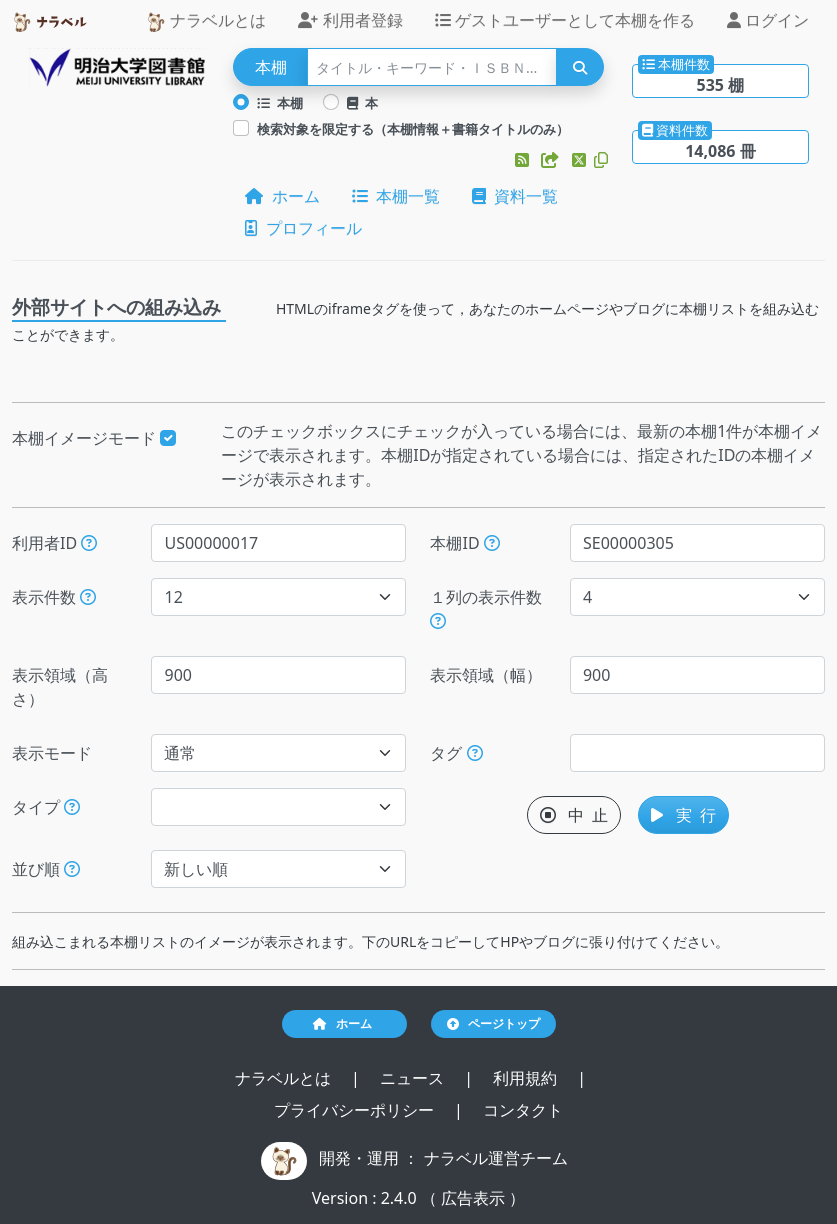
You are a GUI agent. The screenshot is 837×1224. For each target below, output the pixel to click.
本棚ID (464, 543)
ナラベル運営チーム (496, 1158)
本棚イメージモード (94, 438)
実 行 (683, 815)
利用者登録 (350, 20)
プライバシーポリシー (356, 1110)
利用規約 (527, 1078)
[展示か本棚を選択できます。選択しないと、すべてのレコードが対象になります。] (72, 807)
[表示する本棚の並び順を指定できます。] (72, 869)
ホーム (282, 196)
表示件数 (54, 597)
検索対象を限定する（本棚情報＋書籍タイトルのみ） (413, 129)
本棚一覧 (396, 196)
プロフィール (303, 228)
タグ (456, 753)
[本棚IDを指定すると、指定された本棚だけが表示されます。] (492, 543)
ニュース (414, 1078)
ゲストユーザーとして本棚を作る (565, 20)
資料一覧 (515, 196)
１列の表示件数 (486, 607)
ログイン (768, 20)
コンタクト (523, 1110)
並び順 (46, 869)
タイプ (46, 807)
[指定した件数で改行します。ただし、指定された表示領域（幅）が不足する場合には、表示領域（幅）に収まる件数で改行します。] (438, 621)
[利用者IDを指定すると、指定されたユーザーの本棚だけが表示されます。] (89, 543)
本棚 (280, 103)
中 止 (574, 815)
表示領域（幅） (486, 675)
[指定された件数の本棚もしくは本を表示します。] (88, 597)
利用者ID (54, 543)
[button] (524, 160)
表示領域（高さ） (60, 687)
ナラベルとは (206, 20)
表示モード (52, 753)
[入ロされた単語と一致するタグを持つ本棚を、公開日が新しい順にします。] (475, 753)
